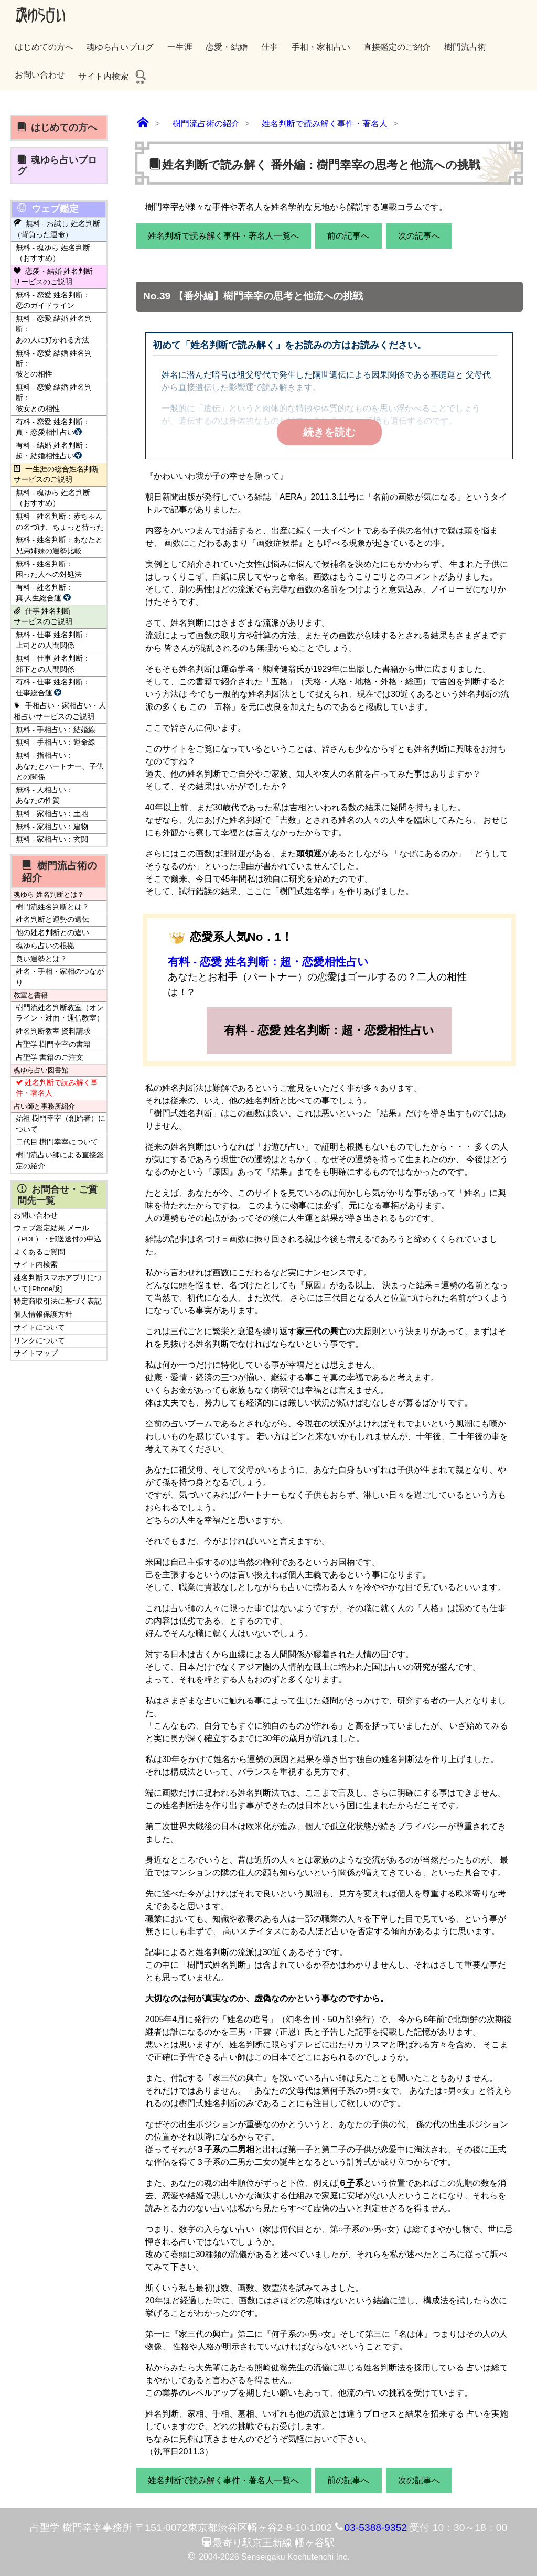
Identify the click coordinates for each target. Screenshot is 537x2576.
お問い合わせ (40, 74)
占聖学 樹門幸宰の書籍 (53, 1044)
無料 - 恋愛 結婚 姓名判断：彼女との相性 (54, 398)
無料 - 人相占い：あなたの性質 (44, 795)
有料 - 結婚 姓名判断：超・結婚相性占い (53, 451)
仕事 (269, 46)
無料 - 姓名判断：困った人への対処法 (49, 569)
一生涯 (179, 46)
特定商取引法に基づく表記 (58, 1301)
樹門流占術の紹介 (59, 871)
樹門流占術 (465, 46)
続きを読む (329, 432)
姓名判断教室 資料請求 (53, 1031)
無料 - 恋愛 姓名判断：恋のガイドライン (53, 300)
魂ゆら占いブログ (120, 46)
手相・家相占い (321, 46)
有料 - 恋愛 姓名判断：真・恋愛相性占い (53, 427)
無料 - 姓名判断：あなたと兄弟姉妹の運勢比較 (59, 545)
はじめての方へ (44, 46)
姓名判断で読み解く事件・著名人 (57, 1088)
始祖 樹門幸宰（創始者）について (61, 1123)
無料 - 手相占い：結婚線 (55, 730)
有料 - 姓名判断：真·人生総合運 (44, 593)
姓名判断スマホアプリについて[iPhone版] (58, 1283)
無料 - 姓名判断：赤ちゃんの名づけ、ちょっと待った (60, 521)
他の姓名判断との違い (52, 933)
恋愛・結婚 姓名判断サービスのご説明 (53, 276)
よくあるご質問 (39, 1252)
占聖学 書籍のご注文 (50, 1057)
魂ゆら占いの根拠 (45, 946)
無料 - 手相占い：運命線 (55, 742)
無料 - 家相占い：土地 (52, 814)
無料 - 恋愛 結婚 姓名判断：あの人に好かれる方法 (54, 329)
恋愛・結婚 (227, 46)
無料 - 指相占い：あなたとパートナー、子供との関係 (60, 766)
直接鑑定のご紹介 (397, 46)
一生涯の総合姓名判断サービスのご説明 (56, 474)
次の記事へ (419, 235)
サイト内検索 (112, 76)
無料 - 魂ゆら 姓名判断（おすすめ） (53, 253)
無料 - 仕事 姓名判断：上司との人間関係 (53, 640)
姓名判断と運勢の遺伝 (52, 920)
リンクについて (39, 1341)
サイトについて (39, 1328)
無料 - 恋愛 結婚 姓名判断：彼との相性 (54, 364)
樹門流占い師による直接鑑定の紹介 (60, 1160)
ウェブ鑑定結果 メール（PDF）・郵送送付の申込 (57, 1233)
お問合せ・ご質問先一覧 (57, 1195)
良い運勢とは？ (41, 959)
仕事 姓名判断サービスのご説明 (43, 616)
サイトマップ (36, 1353)
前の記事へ (348, 235)
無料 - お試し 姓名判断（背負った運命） (57, 229)
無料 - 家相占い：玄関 (52, 839)
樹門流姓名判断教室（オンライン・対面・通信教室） (60, 1013)
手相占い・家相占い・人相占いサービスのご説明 (59, 711)
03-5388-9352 (376, 2527)
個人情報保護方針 (43, 1314)
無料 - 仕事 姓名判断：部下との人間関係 (53, 663)
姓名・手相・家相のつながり (60, 977)
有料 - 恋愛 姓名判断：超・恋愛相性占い (268, 962)
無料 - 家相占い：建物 (52, 827)
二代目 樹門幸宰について (57, 1142)
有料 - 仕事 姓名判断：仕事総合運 (53, 687)
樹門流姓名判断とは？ (52, 907)
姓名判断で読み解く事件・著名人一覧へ (223, 235)
